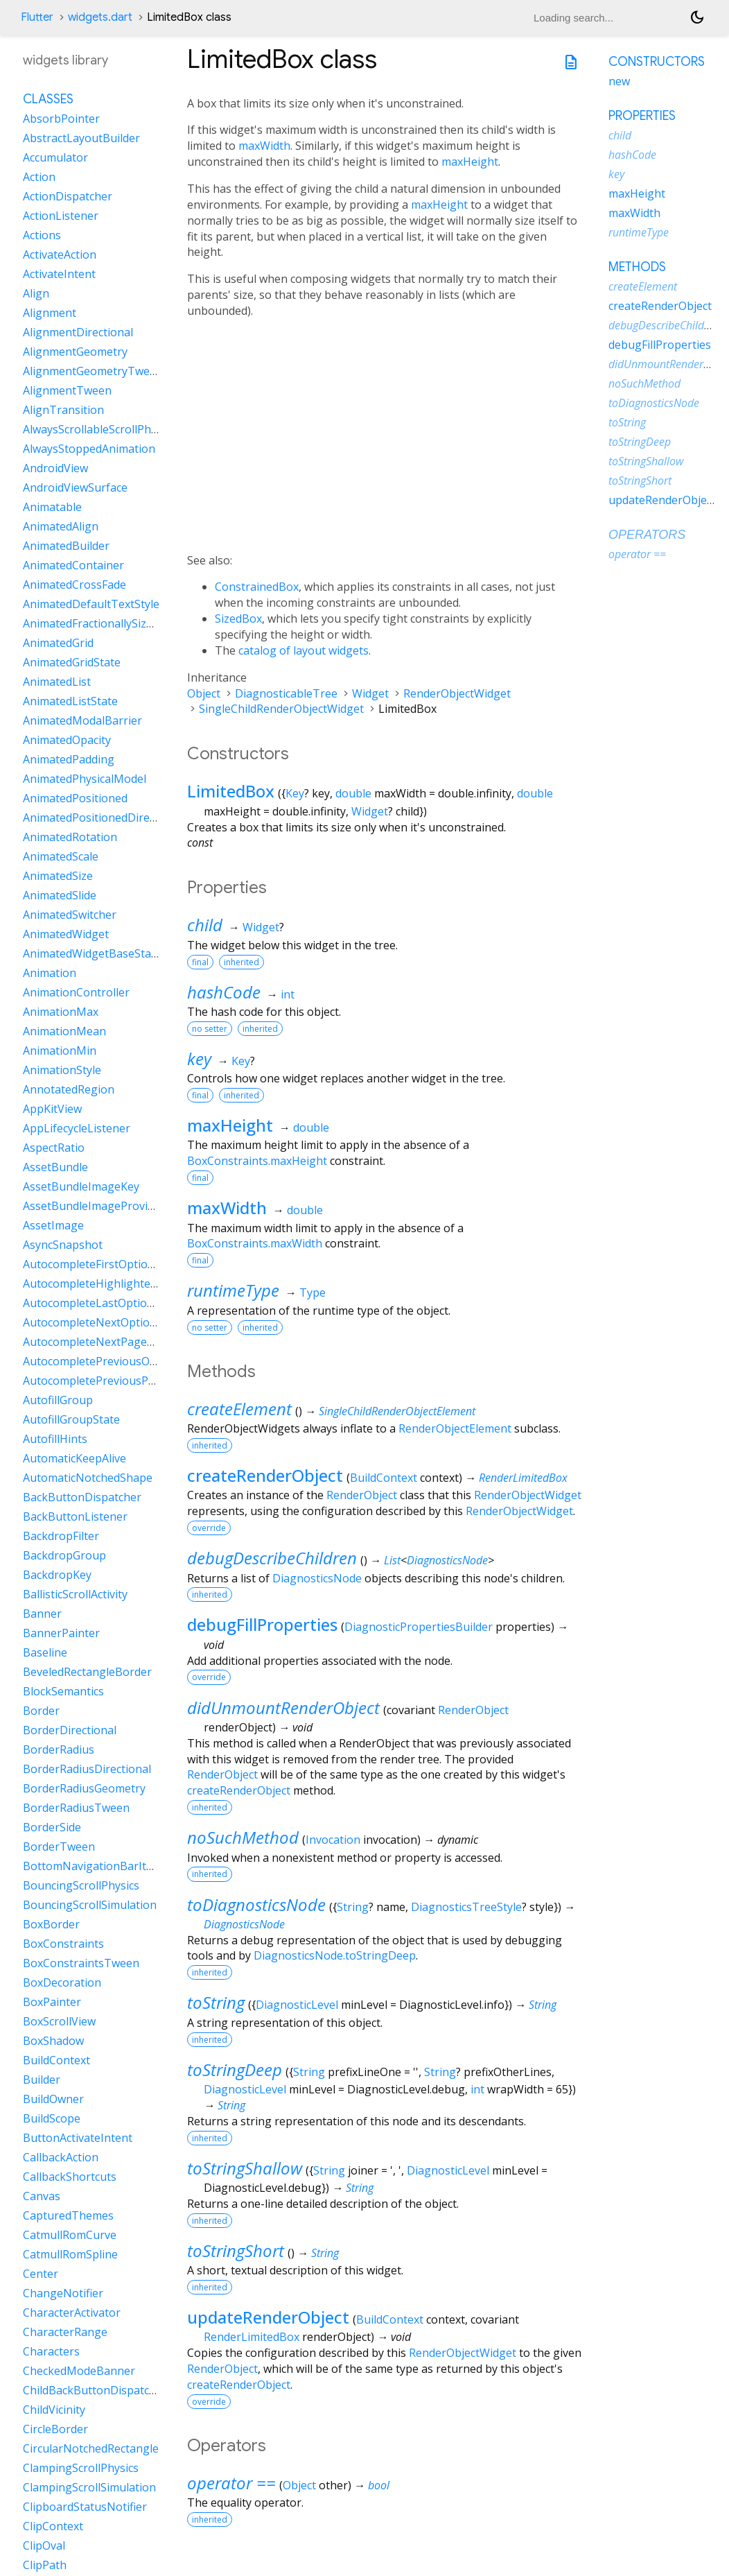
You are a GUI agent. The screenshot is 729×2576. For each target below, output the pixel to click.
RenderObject (361, 1495)
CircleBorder (55, 2429)
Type (312, 1292)
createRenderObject (265, 1475)
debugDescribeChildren (272, 1557)
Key (295, 793)
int (288, 994)
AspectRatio (54, 1147)
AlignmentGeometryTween (93, 371)
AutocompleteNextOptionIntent (105, 1322)
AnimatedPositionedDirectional (103, 817)
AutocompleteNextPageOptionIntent (119, 1341)
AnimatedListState (70, 701)
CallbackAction (60, 2157)
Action (39, 176)
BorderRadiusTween (76, 1807)
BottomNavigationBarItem (92, 1866)
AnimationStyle (62, 1070)
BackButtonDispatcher (82, 1497)
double (353, 793)
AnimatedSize (58, 875)
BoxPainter (52, 2001)
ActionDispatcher (67, 196)
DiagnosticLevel (297, 2004)
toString (216, 2002)
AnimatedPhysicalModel (84, 778)
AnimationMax (60, 1011)
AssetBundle (55, 1167)
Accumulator (55, 157)
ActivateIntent (59, 274)
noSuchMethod (243, 1837)
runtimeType (233, 1290)
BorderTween (59, 1846)
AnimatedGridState (72, 662)
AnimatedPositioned (75, 798)
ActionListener (60, 215)
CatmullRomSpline (70, 2254)
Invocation (333, 1839)
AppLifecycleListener (76, 1128)
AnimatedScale (60, 856)
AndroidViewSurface (75, 487)
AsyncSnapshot (63, 1244)
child (204, 924)
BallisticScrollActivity (75, 1594)
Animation (49, 972)
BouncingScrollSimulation (90, 1904)
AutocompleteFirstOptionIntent (104, 1264)
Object (203, 693)
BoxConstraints (63, 1943)
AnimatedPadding (68, 759)
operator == (231, 2482)
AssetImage (53, 1225)
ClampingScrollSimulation (89, 2487)
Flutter (37, 17)
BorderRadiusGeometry (84, 1788)
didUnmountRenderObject (283, 1707)
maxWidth (264, 145)
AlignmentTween (67, 390)
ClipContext (53, 2526)
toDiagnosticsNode (256, 1904)
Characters (51, 2351)
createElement (239, 1408)
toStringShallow (244, 2167)
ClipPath (45, 2565)
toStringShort (235, 2250)
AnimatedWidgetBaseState (92, 953)
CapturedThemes (68, 2215)
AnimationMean (64, 1031)
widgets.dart (100, 17)
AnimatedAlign (60, 526)
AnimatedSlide (59, 895)
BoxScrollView (59, 2021)
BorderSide (52, 1827)
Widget (370, 693)
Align (36, 293)
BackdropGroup (64, 1555)
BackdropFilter (61, 1536)
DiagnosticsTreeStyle (466, 1906)
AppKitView (52, 1108)
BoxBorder (51, 1924)
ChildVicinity (54, 2409)
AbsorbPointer (61, 118)
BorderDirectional (69, 1730)
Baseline (45, 1652)
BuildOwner (53, 2099)
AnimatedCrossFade (74, 584)
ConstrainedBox (257, 586)
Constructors (656, 61)
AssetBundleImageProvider (94, 1205)
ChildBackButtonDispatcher (95, 2390)
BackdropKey (57, 1574)
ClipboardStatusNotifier (85, 2506)
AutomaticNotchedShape (87, 1477)
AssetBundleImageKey (81, 1186)
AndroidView (55, 468)
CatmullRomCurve (69, 2234)
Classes (48, 99)
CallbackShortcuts (69, 2176)
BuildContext (383, 1477)
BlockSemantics (63, 1691)
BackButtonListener (75, 1516)
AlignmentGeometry (75, 351)
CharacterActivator (72, 2312)
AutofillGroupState (71, 1419)
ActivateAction (59, 254)
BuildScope (51, 2118)
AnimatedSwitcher (69, 914)
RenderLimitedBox (523, 1477)
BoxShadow (53, 2040)
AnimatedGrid (58, 642)
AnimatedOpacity (67, 739)
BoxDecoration (62, 1982)
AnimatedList (57, 681)
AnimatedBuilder (66, 545)
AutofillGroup (58, 1400)
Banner (42, 1613)
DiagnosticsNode (447, 1560)
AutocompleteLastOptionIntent (104, 1303)
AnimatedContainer (73, 565)
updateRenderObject (268, 2317)
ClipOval (44, 2545)
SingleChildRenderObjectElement (397, 1411)
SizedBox (238, 618)
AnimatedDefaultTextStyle (91, 604)
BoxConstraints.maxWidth (254, 1243)
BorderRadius (58, 1749)
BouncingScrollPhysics (81, 1885)
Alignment (49, 312)
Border (41, 1710)
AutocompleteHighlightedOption (108, 1283)
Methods (637, 267)
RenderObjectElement (454, 1428)
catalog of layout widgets (303, 650)
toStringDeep (234, 2069)
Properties (642, 115)
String (353, 1906)
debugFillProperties (262, 1624)
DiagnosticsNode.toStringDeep (335, 1955)
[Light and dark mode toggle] (697, 17)
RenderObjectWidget (457, 693)
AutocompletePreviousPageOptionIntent (129, 1380)
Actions (42, 235)
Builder (41, 2079)
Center (40, 2273)
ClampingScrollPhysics (81, 2467)
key (199, 1058)
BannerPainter (61, 1633)
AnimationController (76, 992)
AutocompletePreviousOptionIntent (116, 1361)
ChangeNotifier (63, 2293)
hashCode (224, 991)
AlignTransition (63, 409)
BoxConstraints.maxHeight (257, 1160)
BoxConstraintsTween (81, 1963)
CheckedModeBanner (79, 2370)
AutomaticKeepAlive (74, 1458)
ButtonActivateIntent (77, 2137)
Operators (646, 535)
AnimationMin (59, 1050)
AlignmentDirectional (78, 332)
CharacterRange (65, 2332)
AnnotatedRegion (68, 1089)
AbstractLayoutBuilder (81, 138)
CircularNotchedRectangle (91, 2448)
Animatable (52, 507)
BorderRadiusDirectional (87, 1769)
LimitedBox (230, 790)
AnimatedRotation (70, 837)
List (392, 1560)
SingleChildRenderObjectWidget (281, 708)
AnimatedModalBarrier (82, 720)
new (619, 81)
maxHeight (469, 161)
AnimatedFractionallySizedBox (101, 623)
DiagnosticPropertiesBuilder (418, 1626)
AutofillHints (55, 1438)
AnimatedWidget (66, 934)
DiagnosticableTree (286, 693)
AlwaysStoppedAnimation (89, 448)
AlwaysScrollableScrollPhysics (99, 429)
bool (378, 2485)
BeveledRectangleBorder (87, 1671)
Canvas (41, 2196)
